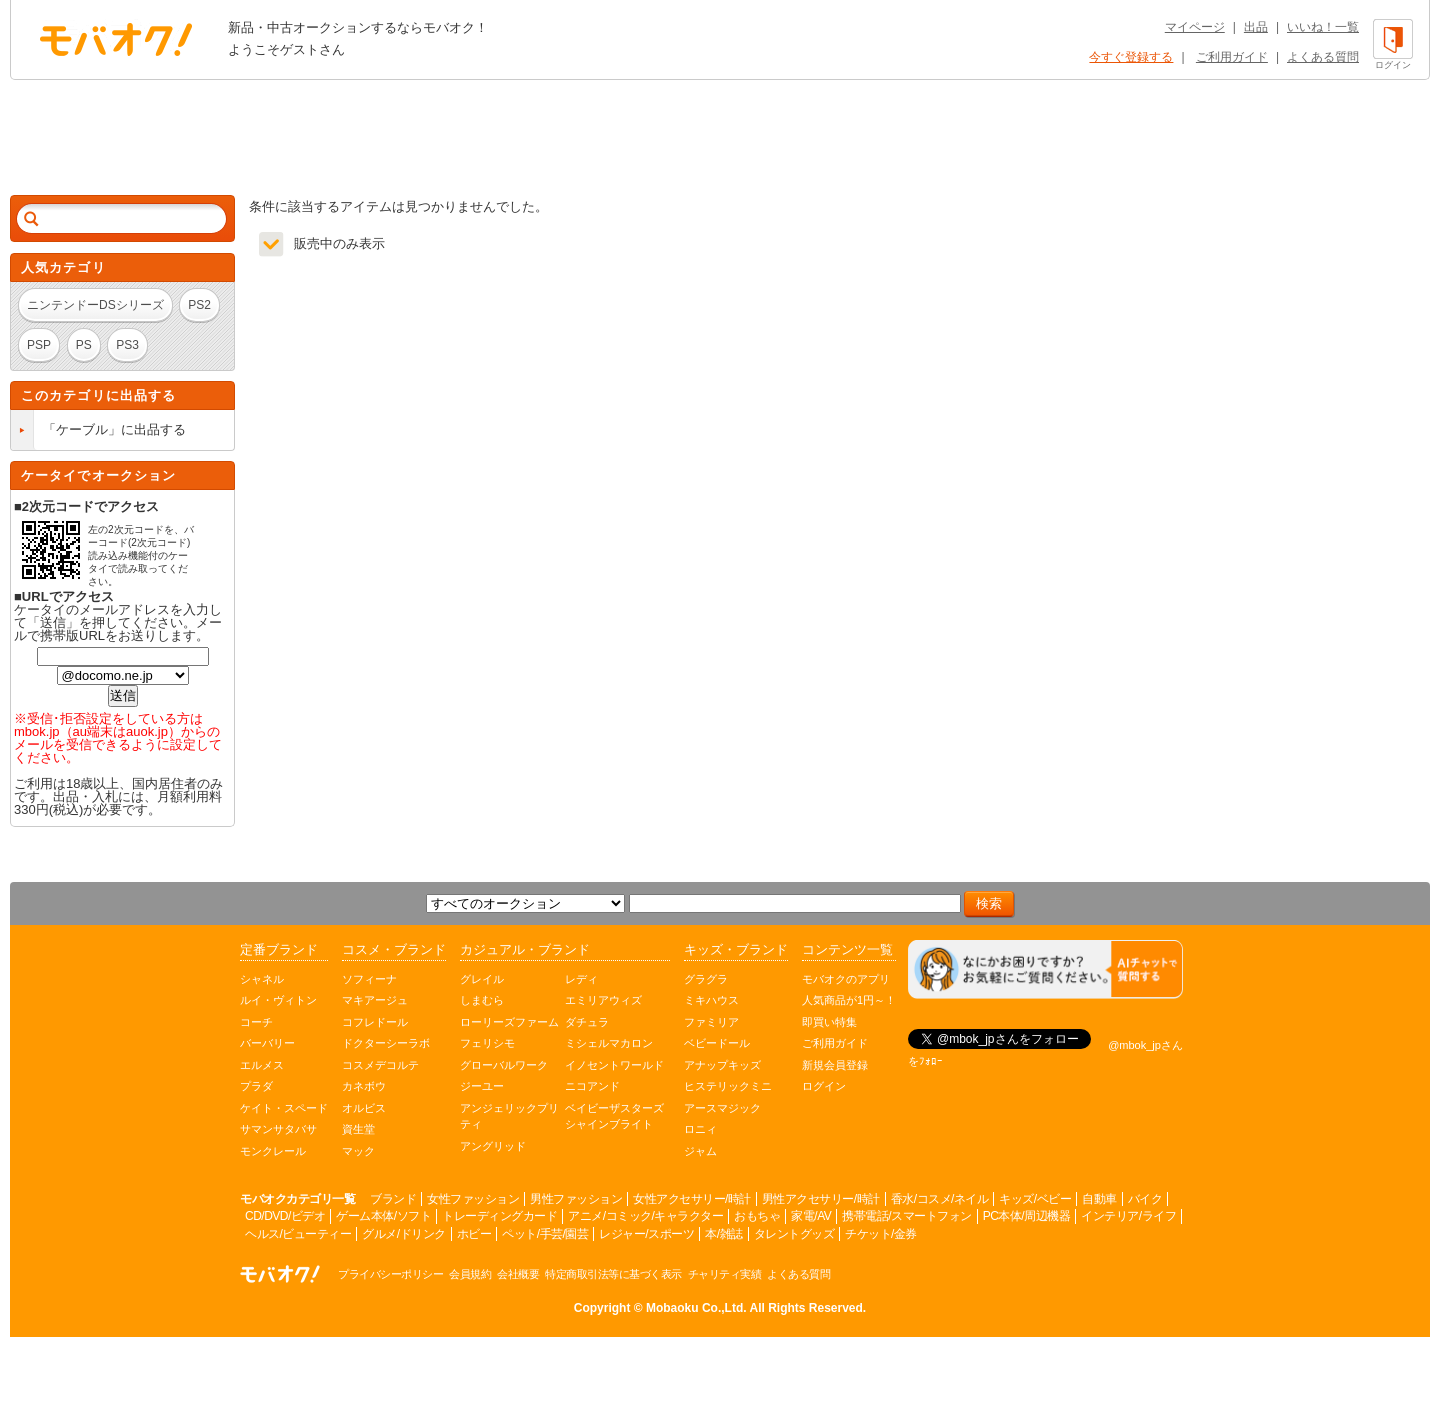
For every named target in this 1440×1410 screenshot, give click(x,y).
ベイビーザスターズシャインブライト (614, 1116)
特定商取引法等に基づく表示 (613, 1274)
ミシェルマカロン (609, 1043)
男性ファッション (576, 1199)
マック (358, 1151)
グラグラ (706, 979)
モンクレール (273, 1151)
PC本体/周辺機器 (1027, 1216)
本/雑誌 (723, 1234)
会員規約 (470, 1274)
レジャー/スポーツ (646, 1234)
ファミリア (711, 1022)
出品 (1256, 27)
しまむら (482, 1000)
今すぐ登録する (1131, 57)
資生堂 (358, 1129)
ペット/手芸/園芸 (545, 1234)
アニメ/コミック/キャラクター (645, 1216)
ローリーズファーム (509, 1022)
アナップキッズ (722, 1065)
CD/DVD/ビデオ (285, 1216)
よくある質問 (1323, 57)
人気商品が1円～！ (849, 1000)
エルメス (262, 1065)
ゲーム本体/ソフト (383, 1216)
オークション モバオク (116, 39)
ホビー (474, 1234)
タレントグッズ (794, 1234)
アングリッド (493, 1146)
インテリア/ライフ (1128, 1216)
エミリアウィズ (603, 1000)
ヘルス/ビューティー (298, 1234)
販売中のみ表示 (339, 243)
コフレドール (375, 1022)
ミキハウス (711, 1000)
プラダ (256, 1086)
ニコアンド (592, 1086)
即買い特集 (829, 1022)
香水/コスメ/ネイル (940, 1199)
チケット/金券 (881, 1234)
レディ (581, 979)
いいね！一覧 (1323, 27)
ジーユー (482, 1086)
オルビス (364, 1108)
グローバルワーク (504, 1065)
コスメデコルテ (380, 1065)
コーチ (256, 1022)
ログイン (824, 1086)
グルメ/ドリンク (403, 1234)
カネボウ (364, 1086)
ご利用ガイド (1232, 57)
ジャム (700, 1151)
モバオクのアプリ (846, 979)
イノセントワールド (614, 1065)
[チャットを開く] (1045, 969)
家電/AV (811, 1216)
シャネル (262, 979)
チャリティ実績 (725, 1274)
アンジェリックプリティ (509, 1116)
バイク (1145, 1199)
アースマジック (722, 1108)
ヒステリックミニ (728, 1086)
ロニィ (700, 1129)
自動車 (1099, 1199)
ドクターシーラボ (386, 1043)
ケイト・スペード (284, 1108)
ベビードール (717, 1043)
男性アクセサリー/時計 (821, 1199)
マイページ (1195, 27)
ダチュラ (587, 1022)
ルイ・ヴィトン (278, 1000)
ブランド (393, 1199)
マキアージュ (375, 1000)
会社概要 (518, 1274)
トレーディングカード (499, 1216)
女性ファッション (473, 1199)
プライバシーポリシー (390, 1274)
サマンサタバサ (278, 1129)
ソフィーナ (369, 979)
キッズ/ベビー (1035, 1199)
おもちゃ (757, 1216)
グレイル (482, 979)
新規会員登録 (835, 1065)
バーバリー (267, 1043)
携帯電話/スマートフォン (906, 1216)
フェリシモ (487, 1043)
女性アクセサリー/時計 (692, 1199)
